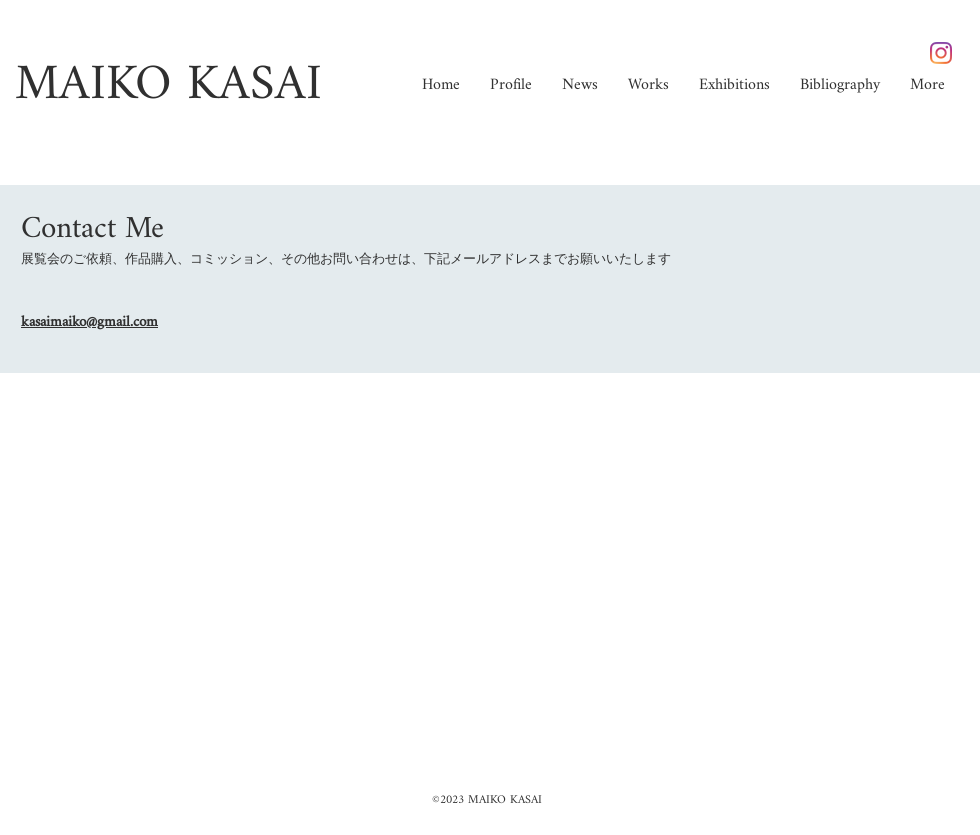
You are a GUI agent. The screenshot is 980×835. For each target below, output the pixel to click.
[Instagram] (941, 53)
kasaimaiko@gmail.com (89, 322)
